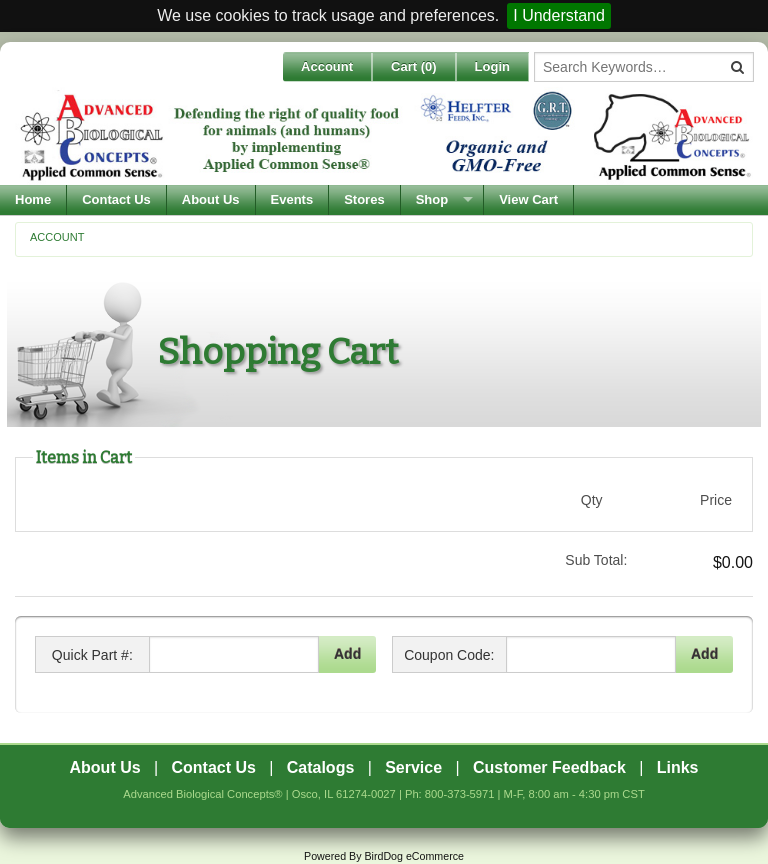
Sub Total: (596, 560)
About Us (211, 199)
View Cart (528, 199)
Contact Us (116, 199)
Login (492, 66)
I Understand (559, 15)
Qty (592, 500)
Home (33, 199)
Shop (432, 199)
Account (327, 66)
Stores (364, 199)
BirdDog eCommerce (414, 856)
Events (292, 199)
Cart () (414, 66)
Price (716, 500)
